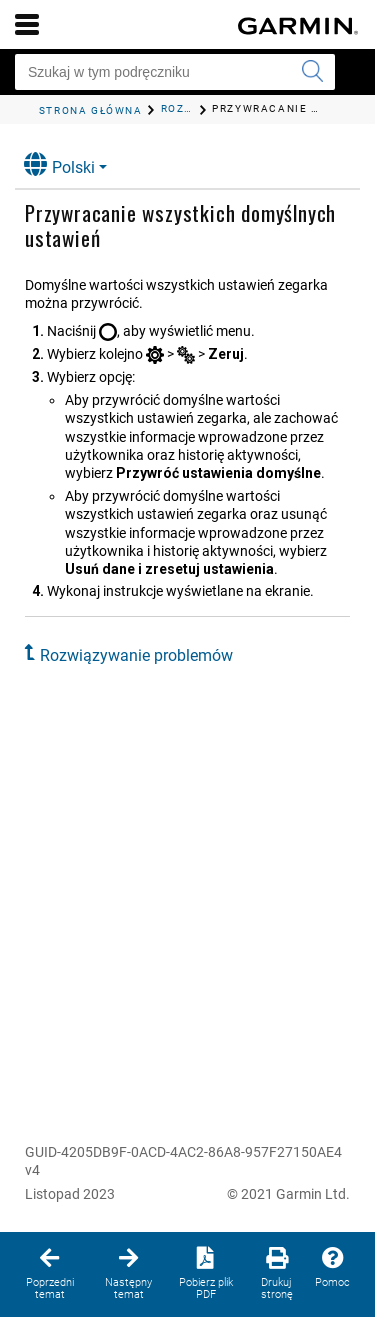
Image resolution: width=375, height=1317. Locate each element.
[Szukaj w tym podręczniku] (175, 72)
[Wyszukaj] (312, 72)
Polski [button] (59, 164)
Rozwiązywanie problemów (136, 655)
